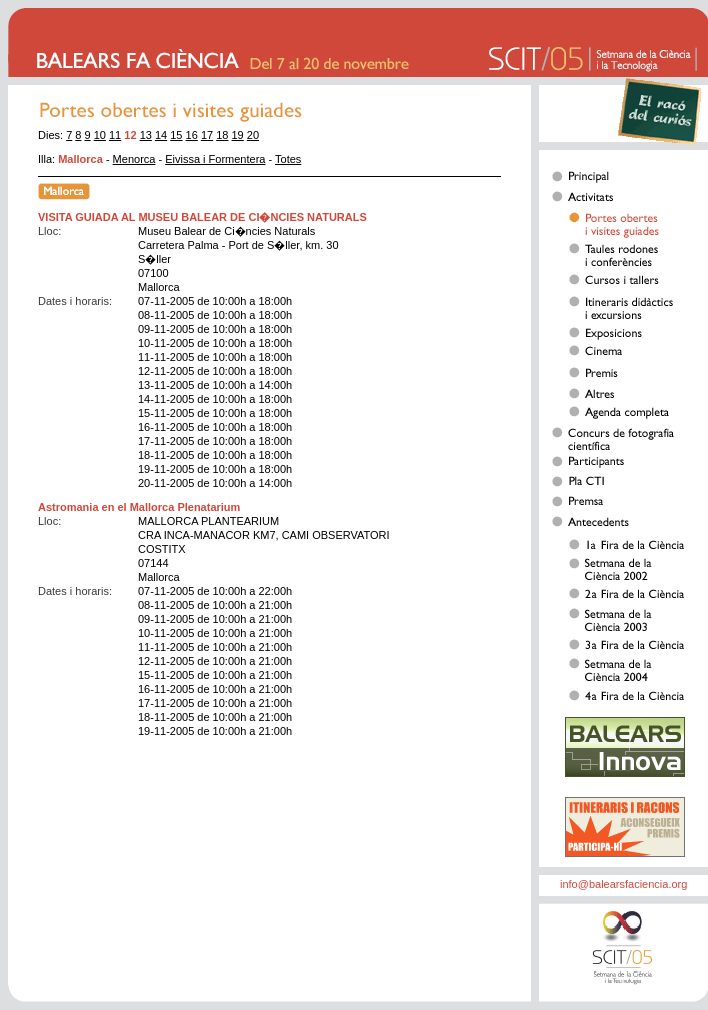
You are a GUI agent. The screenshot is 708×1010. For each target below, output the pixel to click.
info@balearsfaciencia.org (623, 884)
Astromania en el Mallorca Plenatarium (139, 507)
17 (207, 135)
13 (146, 135)
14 (161, 135)
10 (100, 135)
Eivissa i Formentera (215, 159)
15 (176, 135)
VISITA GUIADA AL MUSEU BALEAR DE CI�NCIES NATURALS (202, 217)
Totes (288, 159)
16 (192, 135)
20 (253, 135)
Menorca (134, 159)
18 (222, 135)
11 (115, 135)
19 (238, 135)
